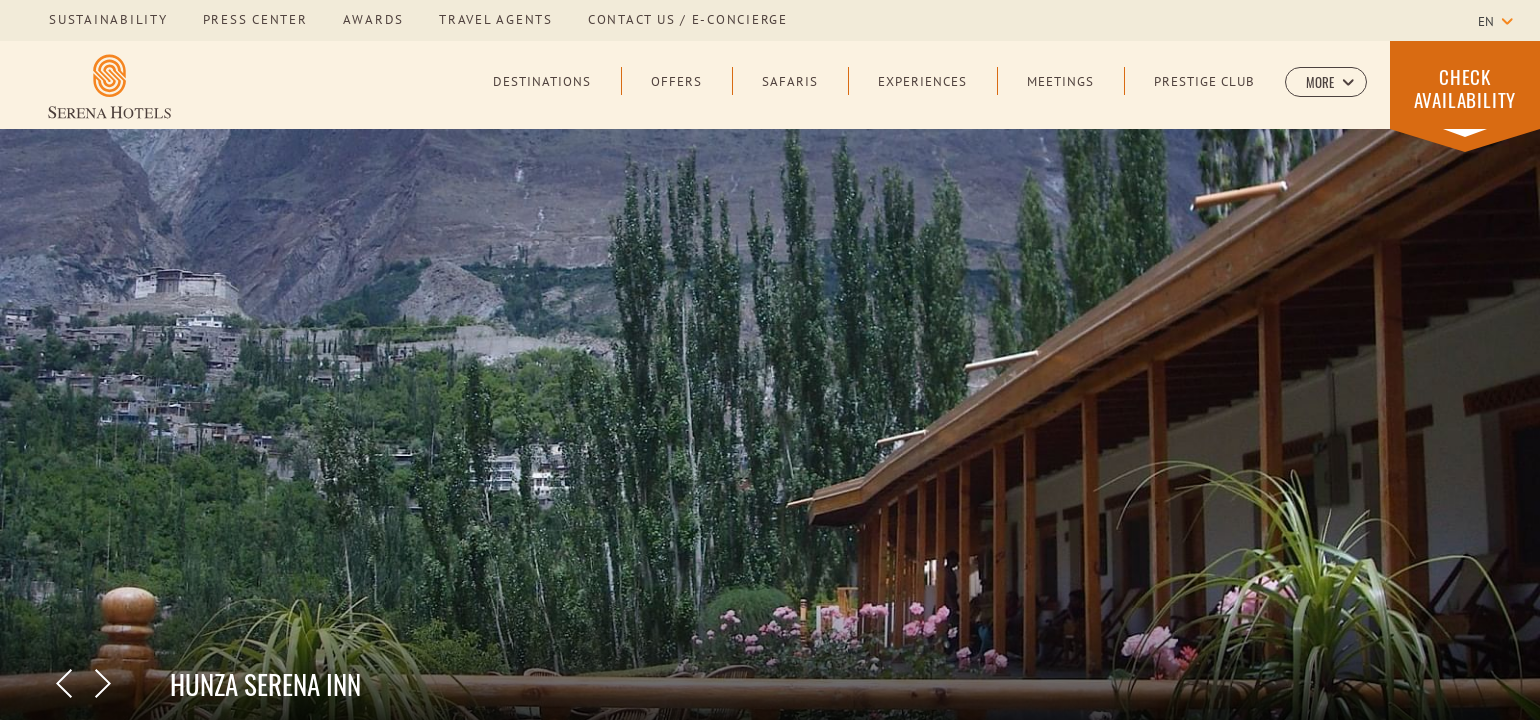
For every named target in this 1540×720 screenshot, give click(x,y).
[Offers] (676, 97)
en (1486, 23)
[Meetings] (1060, 97)
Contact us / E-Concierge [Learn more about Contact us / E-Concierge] (688, 21)
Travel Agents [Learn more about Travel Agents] (496, 21)
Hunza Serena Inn (265, 684)
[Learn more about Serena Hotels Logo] (109, 86)
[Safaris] (790, 97)
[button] (1326, 82)
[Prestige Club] (1204, 97)
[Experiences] (922, 97)
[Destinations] (542, 97)
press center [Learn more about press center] (255, 21)
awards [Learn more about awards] (374, 21)
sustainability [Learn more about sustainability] (108, 21)
